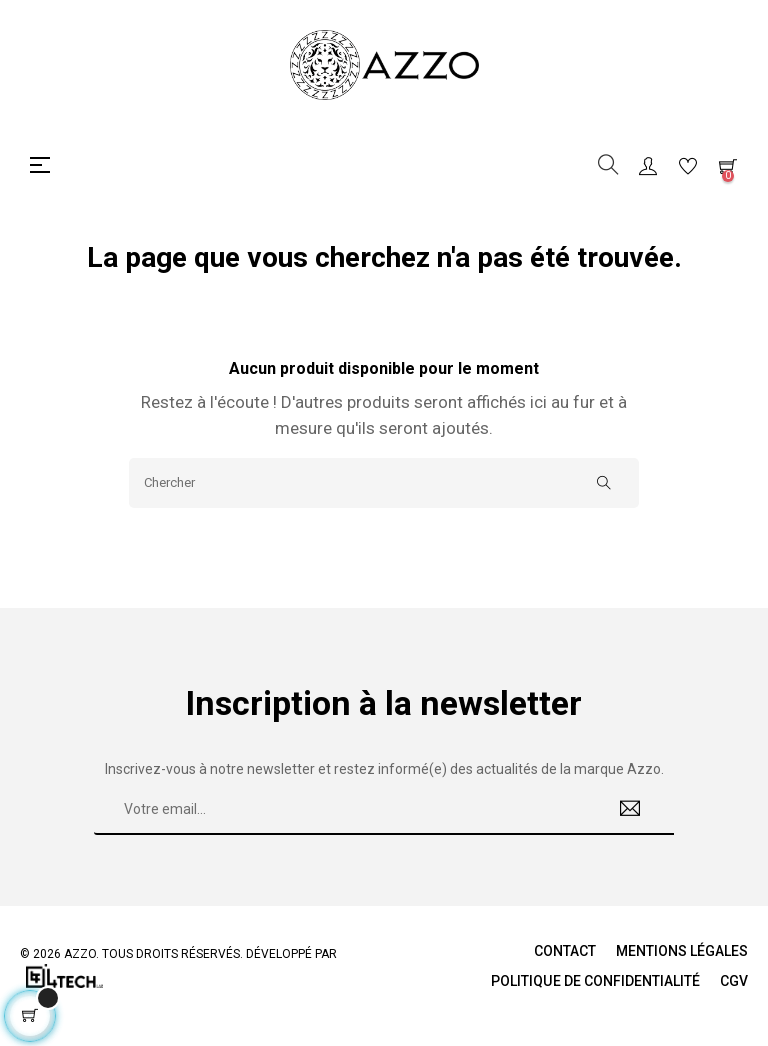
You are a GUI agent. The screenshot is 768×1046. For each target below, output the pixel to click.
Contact (565, 951)
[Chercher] (384, 483)
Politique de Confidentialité (596, 981)
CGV (734, 981)
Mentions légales (682, 951)
